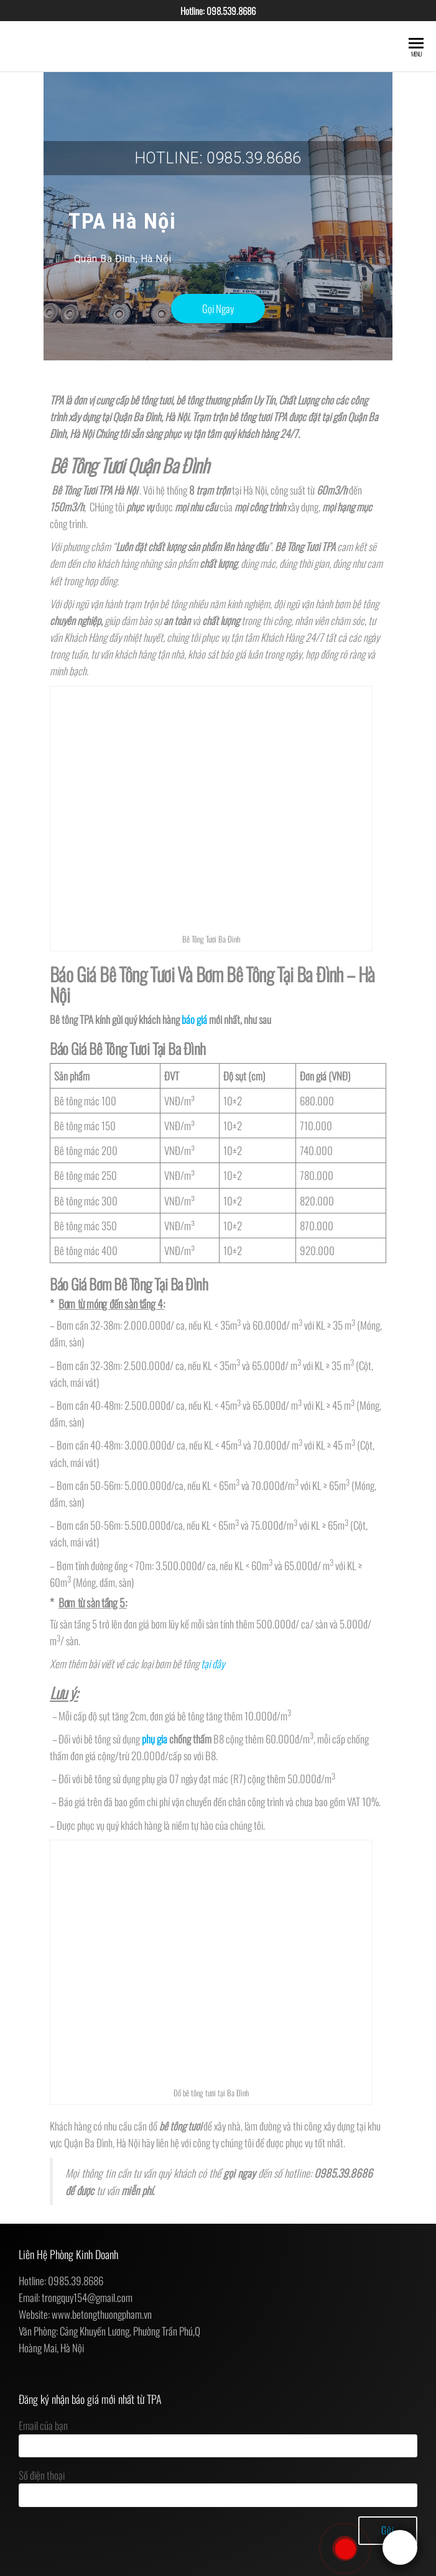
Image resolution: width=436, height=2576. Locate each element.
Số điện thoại (218, 2487)
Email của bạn (218, 2437)
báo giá (194, 1019)
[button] (218, 308)
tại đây (213, 1663)
